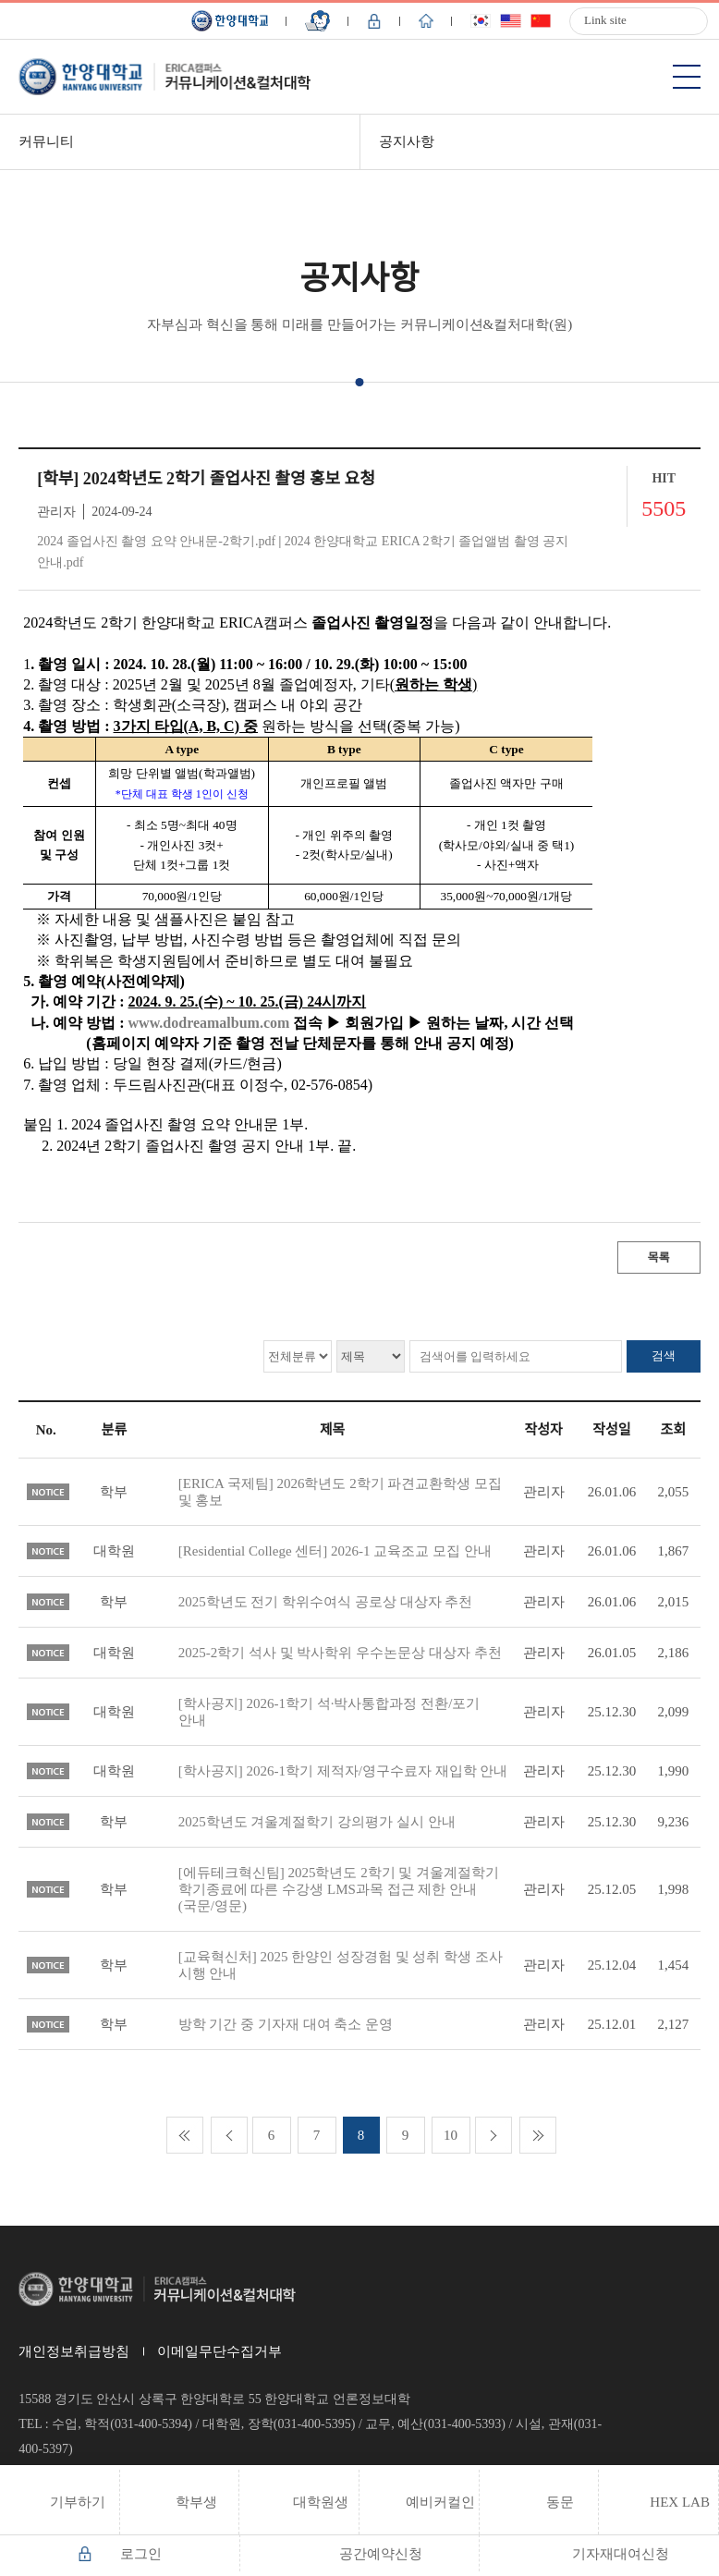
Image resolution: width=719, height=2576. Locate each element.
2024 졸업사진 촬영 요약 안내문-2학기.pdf (156, 541)
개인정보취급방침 (73, 2351)
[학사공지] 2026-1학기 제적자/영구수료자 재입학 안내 (343, 1771)
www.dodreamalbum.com (209, 1023)
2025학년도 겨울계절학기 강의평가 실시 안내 (317, 1821)
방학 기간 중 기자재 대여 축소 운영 (286, 2024)
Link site (605, 20)
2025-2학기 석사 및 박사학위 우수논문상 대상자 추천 (340, 1652)
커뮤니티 (46, 141)
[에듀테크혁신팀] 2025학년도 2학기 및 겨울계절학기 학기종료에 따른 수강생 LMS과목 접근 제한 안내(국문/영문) (339, 1889)
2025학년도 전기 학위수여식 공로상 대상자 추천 (325, 1601)
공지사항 (406, 141)
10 (450, 2135)
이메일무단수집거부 (219, 2351)
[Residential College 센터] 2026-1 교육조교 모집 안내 (335, 1551)
